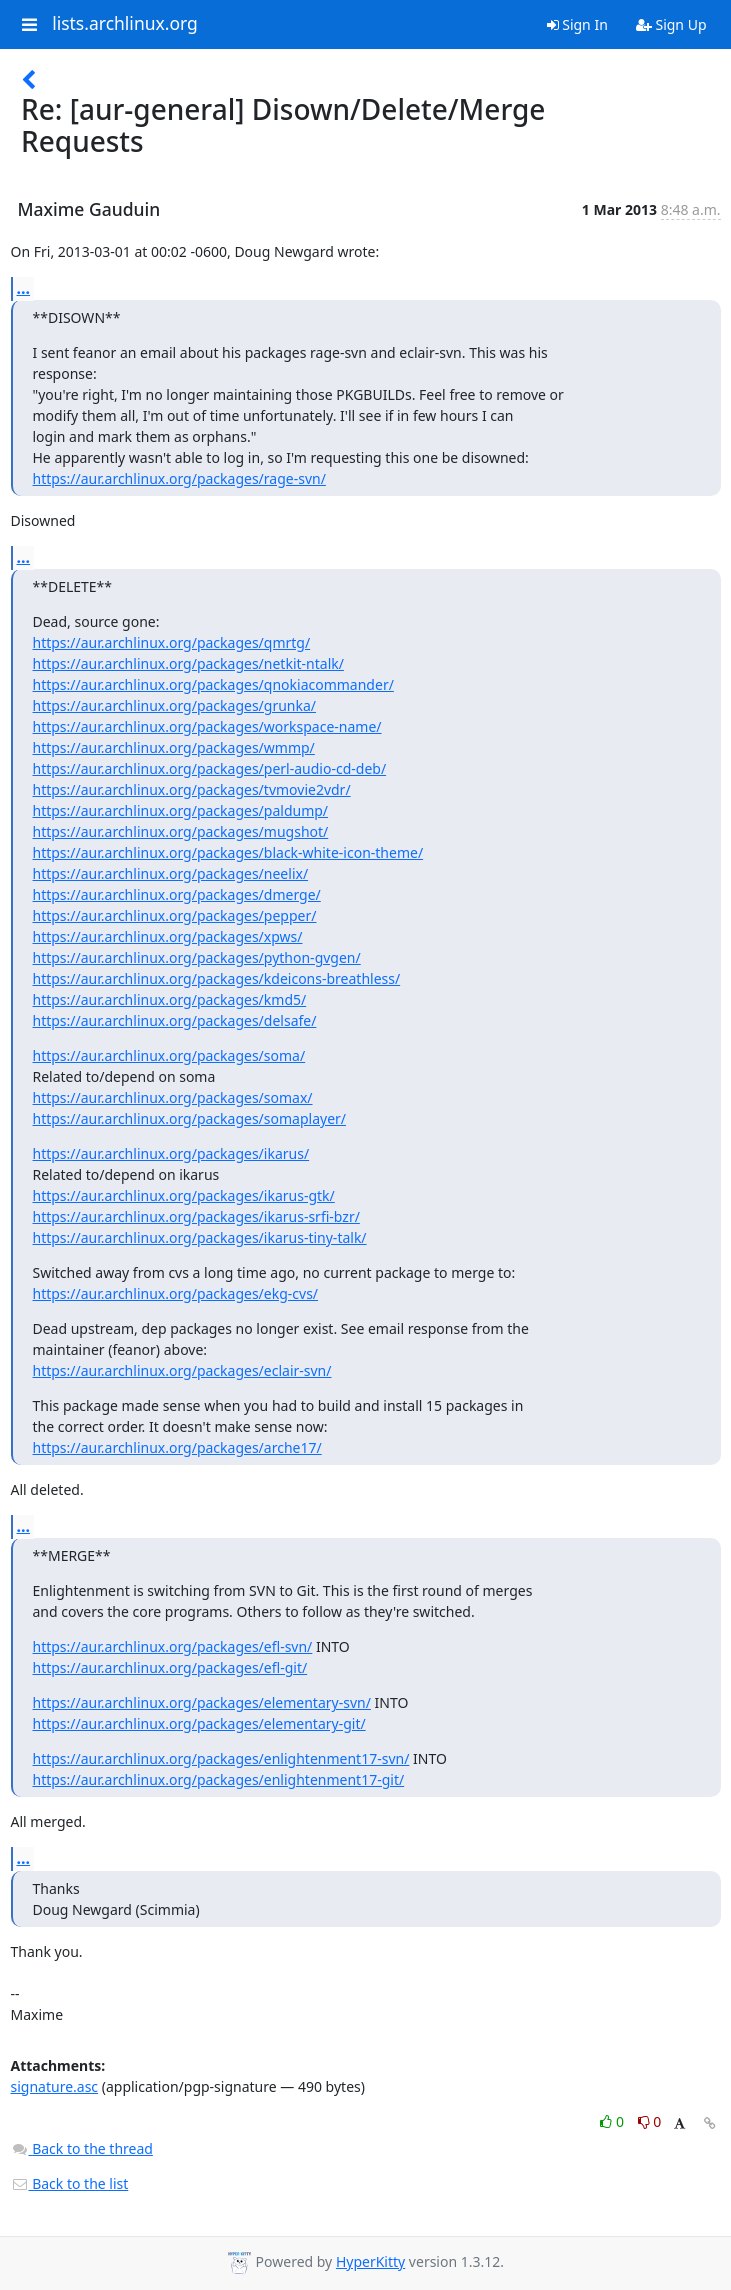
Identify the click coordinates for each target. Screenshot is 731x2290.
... (24, 288)
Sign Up (671, 24)
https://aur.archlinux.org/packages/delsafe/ (175, 1020)
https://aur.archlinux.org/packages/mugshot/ (181, 831)
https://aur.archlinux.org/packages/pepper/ (175, 915)
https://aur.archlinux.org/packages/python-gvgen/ (197, 957)
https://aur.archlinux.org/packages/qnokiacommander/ (213, 684)
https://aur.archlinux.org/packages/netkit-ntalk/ (188, 663)
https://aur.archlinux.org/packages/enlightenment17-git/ (219, 1779)
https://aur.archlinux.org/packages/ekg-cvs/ (176, 1293)
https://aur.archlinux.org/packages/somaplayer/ (190, 1118)
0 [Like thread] (613, 2121)
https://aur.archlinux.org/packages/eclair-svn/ (182, 1370)
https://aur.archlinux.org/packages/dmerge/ (177, 894)
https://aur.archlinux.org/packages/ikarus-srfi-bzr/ (196, 1216)
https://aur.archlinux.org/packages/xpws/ (168, 936)
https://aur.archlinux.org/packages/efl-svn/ (173, 1646)
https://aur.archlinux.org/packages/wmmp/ (174, 747)
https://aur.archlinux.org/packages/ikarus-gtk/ (184, 1195)
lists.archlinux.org (125, 24)
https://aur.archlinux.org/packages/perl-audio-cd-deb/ (210, 768)
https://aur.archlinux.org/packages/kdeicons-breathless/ (217, 978)
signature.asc (55, 2086)
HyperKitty (370, 2261)
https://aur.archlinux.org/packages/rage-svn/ (179, 478)
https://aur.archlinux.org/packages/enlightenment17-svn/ (221, 1758)
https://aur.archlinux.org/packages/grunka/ (175, 705)
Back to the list (70, 2183)
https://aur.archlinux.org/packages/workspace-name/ (207, 726)
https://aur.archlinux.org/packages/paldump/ (181, 810)
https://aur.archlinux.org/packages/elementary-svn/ (202, 1702)
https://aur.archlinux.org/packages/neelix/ (171, 873)
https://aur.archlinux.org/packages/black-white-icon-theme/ (228, 852)
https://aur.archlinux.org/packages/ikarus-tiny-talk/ (200, 1237)
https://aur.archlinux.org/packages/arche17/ (177, 1447)
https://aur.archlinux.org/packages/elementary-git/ (199, 1723)
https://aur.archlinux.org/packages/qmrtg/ (172, 642)
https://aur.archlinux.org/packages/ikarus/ (171, 1153)
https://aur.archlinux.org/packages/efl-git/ (170, 1667)
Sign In (577, 24)
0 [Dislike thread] (650, 2121)
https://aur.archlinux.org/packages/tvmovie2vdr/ (192, 789)
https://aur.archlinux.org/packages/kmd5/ (170, 999)
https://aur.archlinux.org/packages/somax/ (173, 1097)
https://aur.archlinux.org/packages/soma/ (169, 1055)
